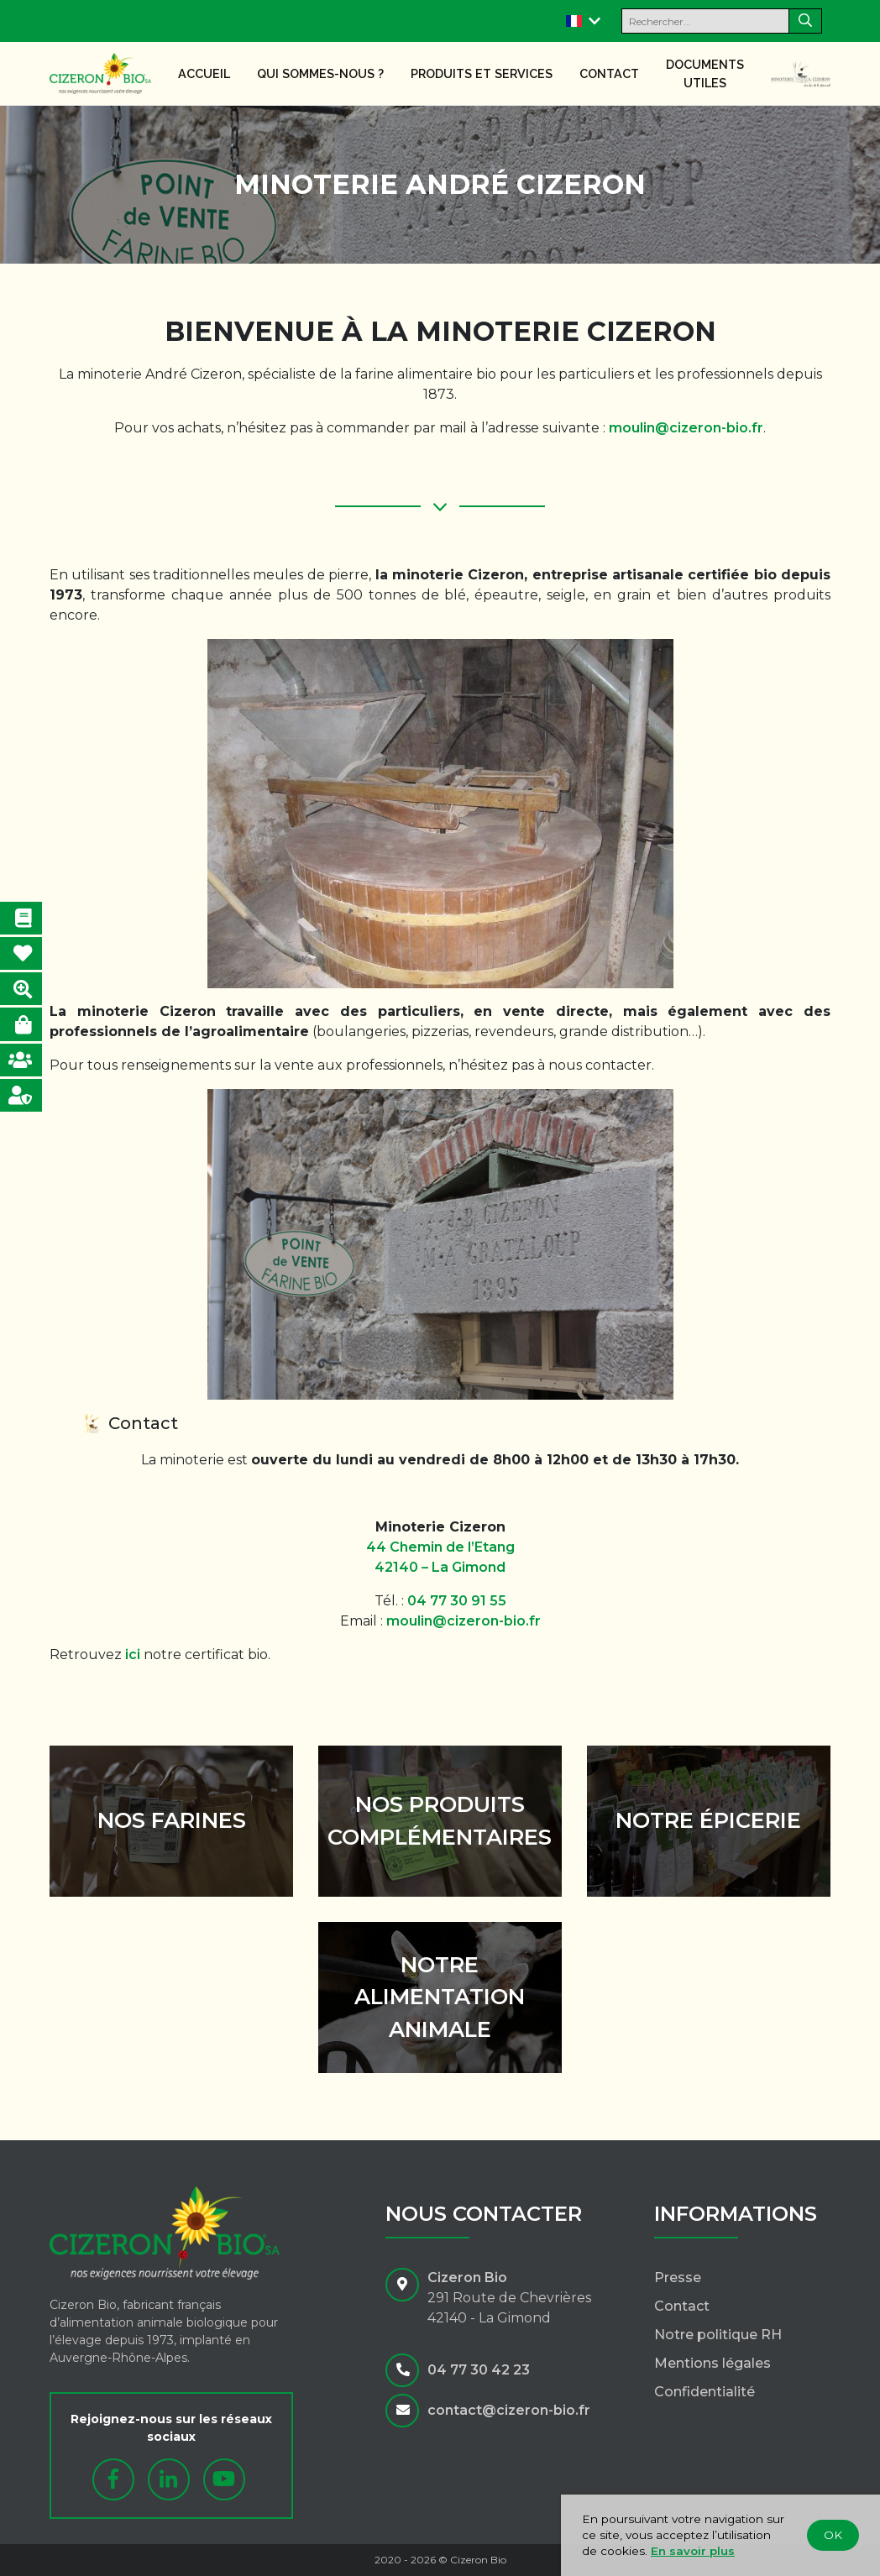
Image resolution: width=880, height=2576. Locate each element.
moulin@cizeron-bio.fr (686, 428)
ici (132, 1654)
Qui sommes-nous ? (320, 73)
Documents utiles (705, 73)
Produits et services (482, 73)
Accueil (204, 73)
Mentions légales (712, 2363)
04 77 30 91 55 (456, 1601)
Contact (609, 73)
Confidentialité (704, 2392)
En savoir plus (693, 2551)
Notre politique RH (718, 2335)
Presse (677, 2277)
